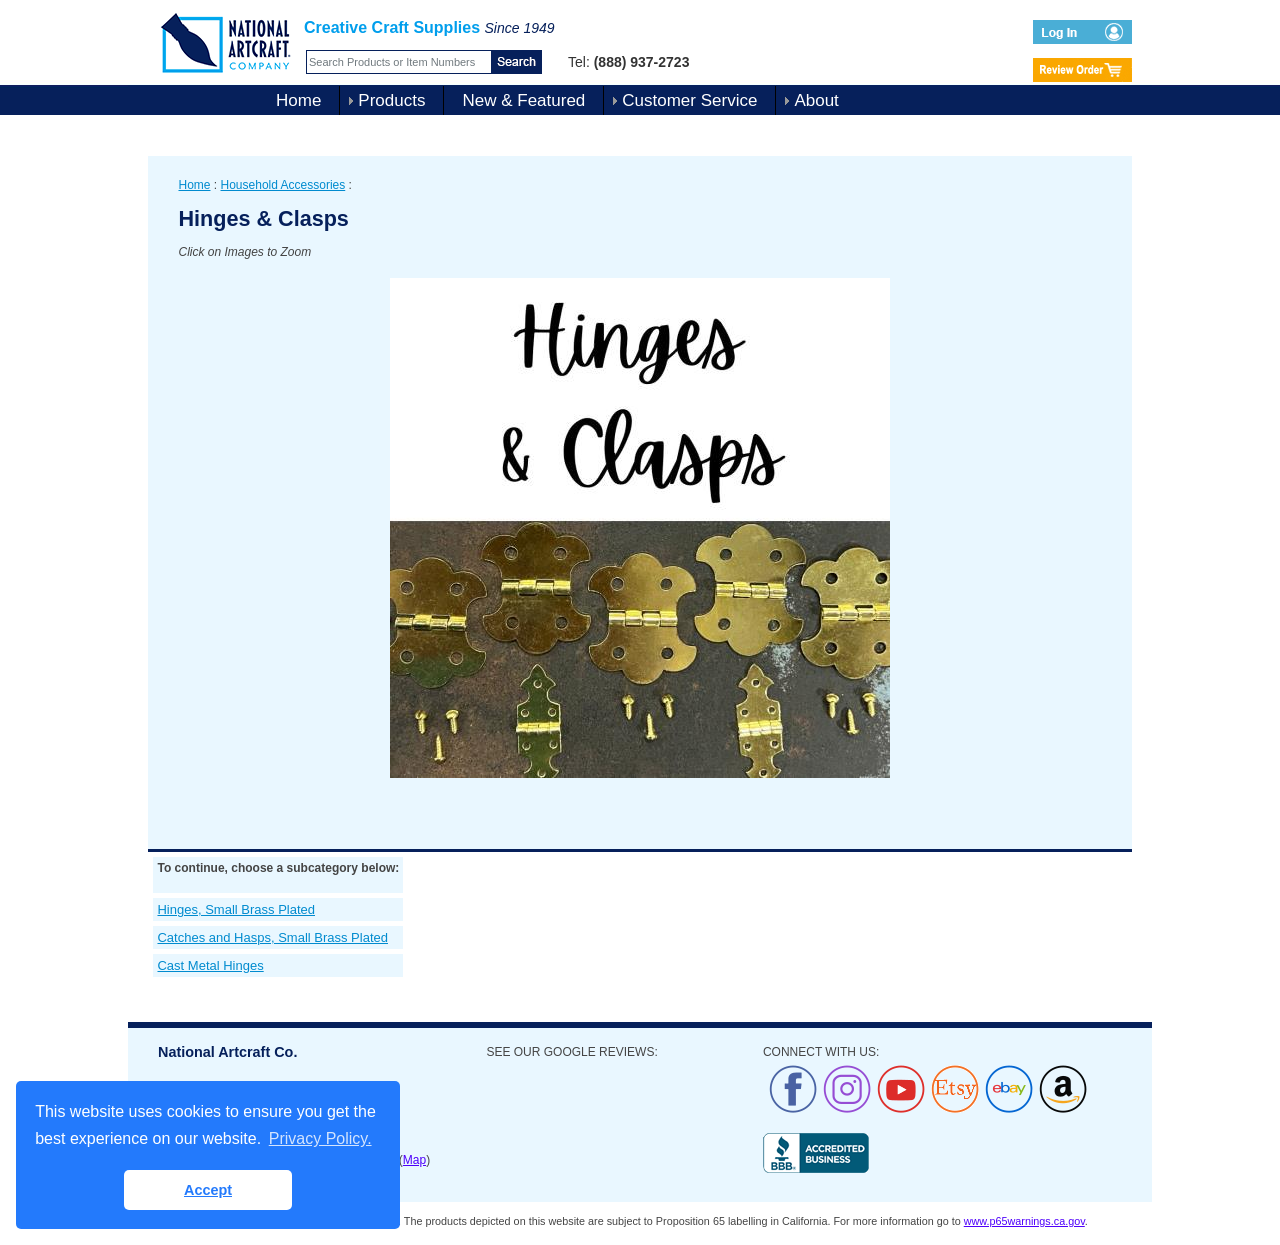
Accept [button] (208, 1190)
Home (298, 100)
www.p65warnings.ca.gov (1024, 1221)
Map (414, 1160)
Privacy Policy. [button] (320, 1138)
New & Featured (523, 100)
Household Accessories (283, 185)
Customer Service (689, 100)
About (816, 100)
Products (391, 100)
